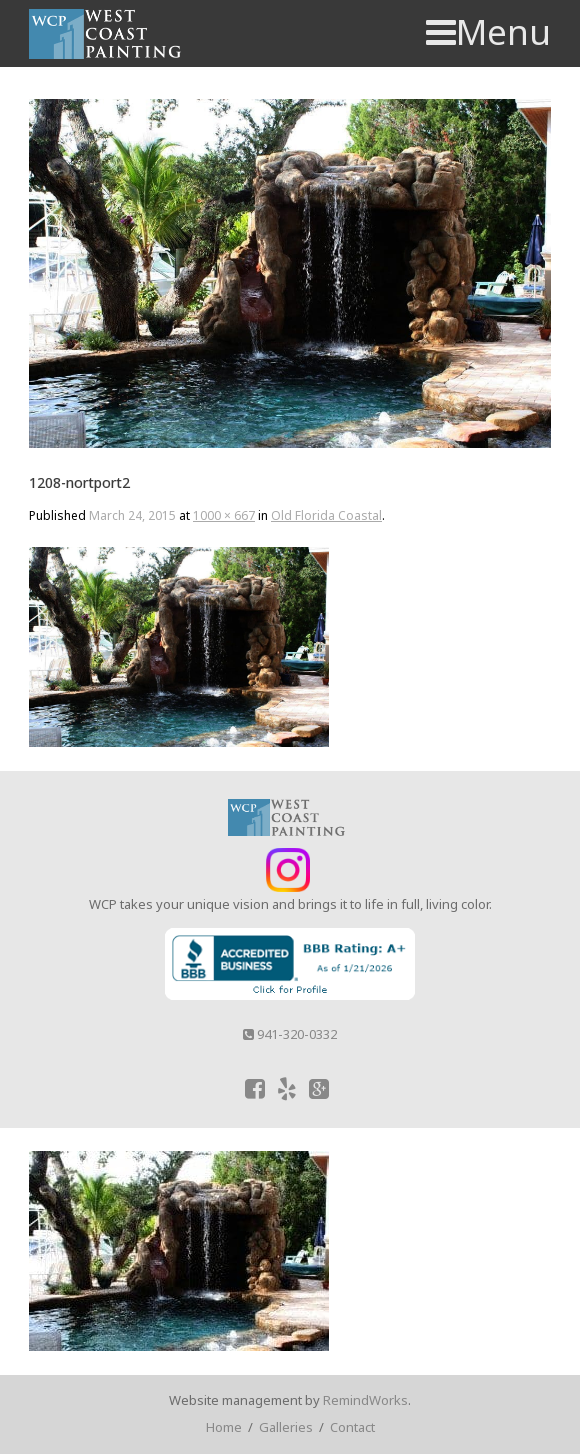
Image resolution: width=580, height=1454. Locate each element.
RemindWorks (365, 1400)
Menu (488, 32)
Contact (352, 1427)
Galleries (286, 1427)
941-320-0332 (290, 1034)
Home (224, 1427)
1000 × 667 (224, 515)
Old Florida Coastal (326, 515)
